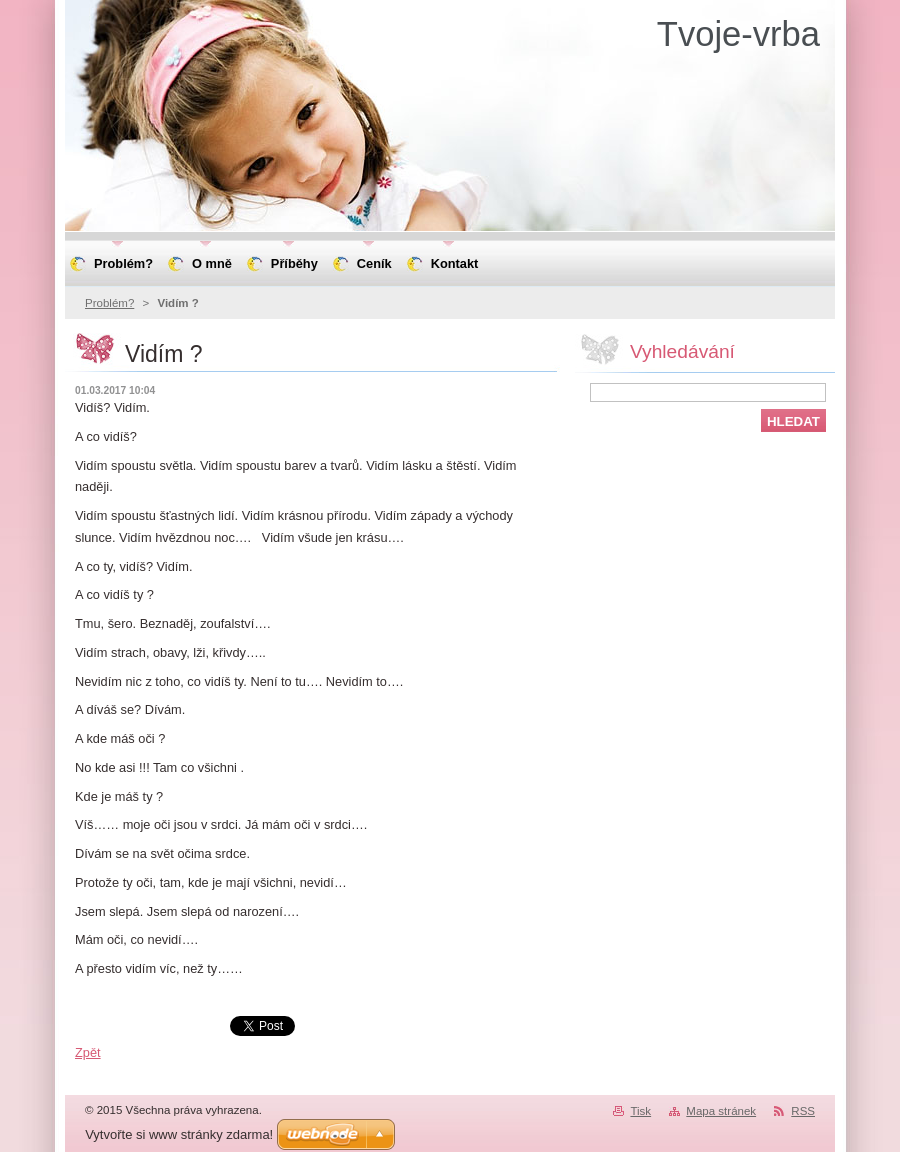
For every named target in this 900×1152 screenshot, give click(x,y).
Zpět (88, 1052)
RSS (803, 1111)
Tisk (640, 1111)
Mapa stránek (721, 1111)
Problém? (109, 303)
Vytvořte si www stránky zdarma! (179, 1134)
